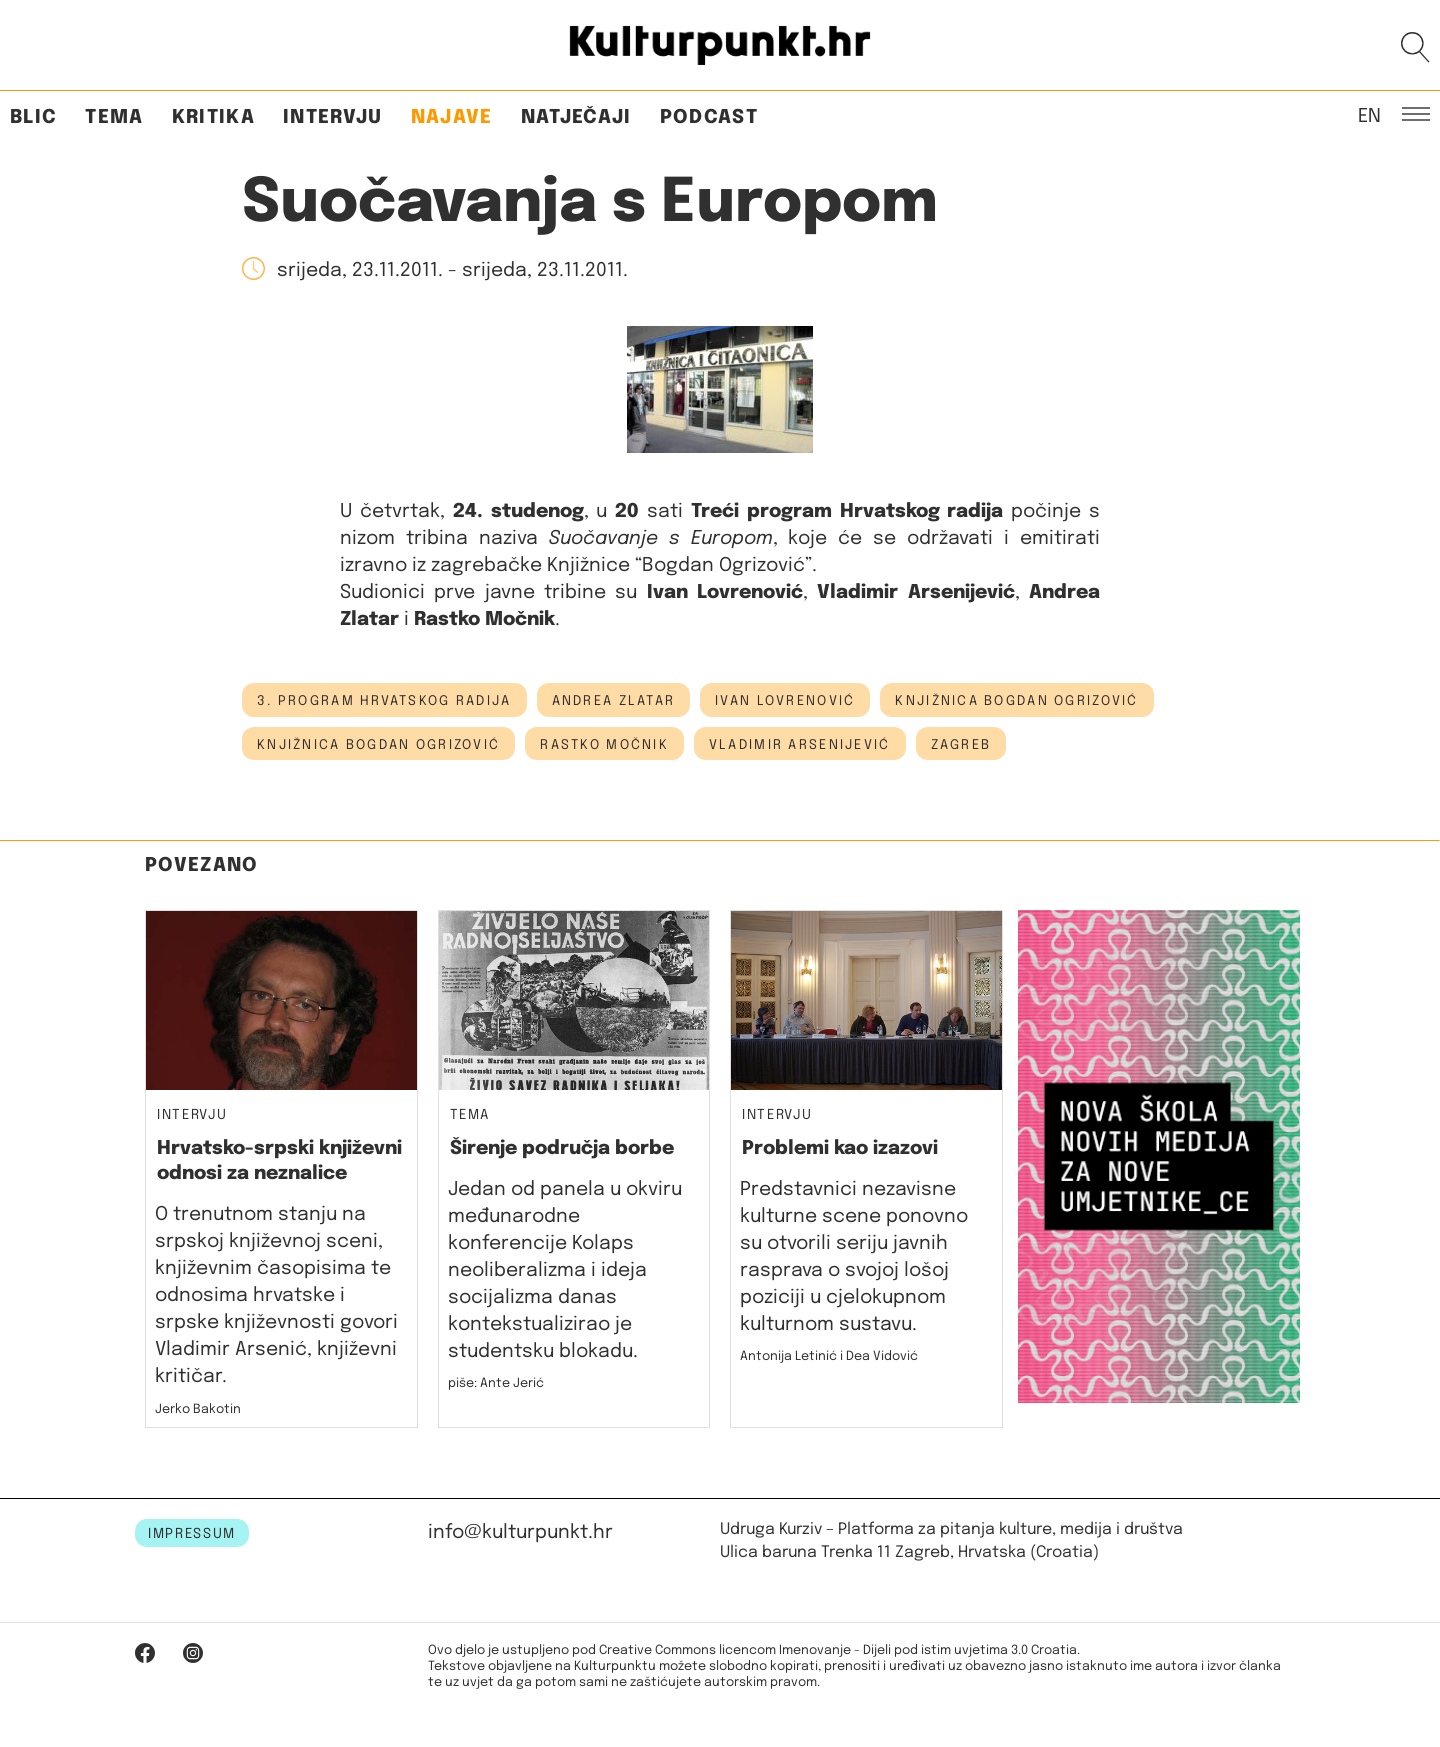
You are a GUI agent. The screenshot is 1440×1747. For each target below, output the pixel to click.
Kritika (213, 117)
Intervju (333, 117)
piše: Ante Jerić (496, 1383)
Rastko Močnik (604, 745)
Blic (33, 117)
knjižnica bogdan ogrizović (378, 745)
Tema (114, 117)
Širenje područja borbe (562, 1148)
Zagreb (961, 745)
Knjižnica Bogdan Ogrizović (1016, 701)
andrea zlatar (614, 701)
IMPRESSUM (192, 1534)
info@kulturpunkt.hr (520, 1532)
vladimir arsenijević (800, 745)
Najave (452, 117)
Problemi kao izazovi (840, 1148)
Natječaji (576, 117)
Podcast (709, 117)
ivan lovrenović (785, 701)
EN (1369, 115)
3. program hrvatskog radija (384, 701)
